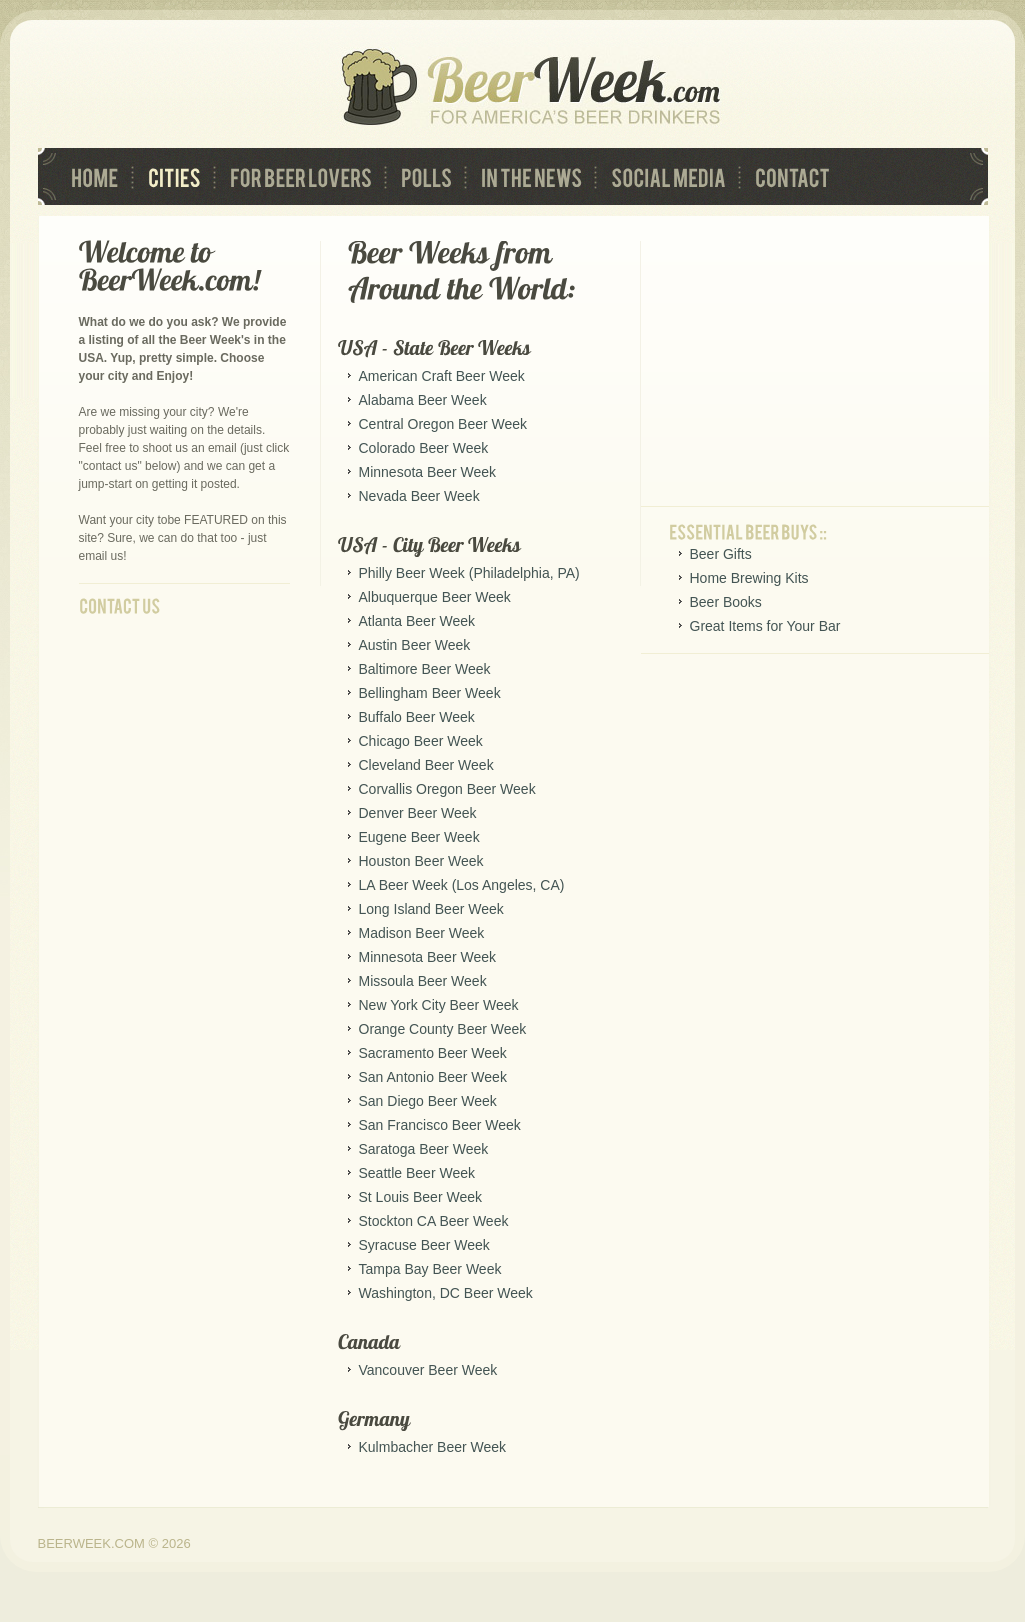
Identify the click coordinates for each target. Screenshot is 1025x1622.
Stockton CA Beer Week (434, 1221)
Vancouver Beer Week (428, 1370)
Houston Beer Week (421, 861)
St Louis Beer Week (420, 1197)
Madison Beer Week (422, 933)
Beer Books (726, 602)
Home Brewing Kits (749, 578)
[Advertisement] (819, 366)
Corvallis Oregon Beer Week (447, 789)
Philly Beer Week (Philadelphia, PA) (469, 573)
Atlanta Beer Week (417, 621)
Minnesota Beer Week (427, 472)
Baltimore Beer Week (425, 669)
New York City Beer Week (439, 1005)
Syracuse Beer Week (424, 1245)
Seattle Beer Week (417, 1173)
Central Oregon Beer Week (443, 424)
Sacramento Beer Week (433, 1053)
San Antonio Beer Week (433, 1077)
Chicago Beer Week (421, 741)
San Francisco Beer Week (440, 1125)
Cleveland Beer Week (426, 765)
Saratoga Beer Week (424, 1149)
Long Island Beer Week (431, 909)
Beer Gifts (721, 554)
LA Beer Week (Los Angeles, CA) (462, 885)
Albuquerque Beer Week (435, 597)
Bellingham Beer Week (430, 693)
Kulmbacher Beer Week (433, 1447)
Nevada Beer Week (419, 496)
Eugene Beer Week (419, 837)
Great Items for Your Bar (765, 626)
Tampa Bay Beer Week (430, 1269)
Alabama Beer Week (423, 400)
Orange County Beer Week (443, 1029)
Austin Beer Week (415, 645)
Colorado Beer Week (424, 448)
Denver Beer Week (418, 813)
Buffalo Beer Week (417, 717)
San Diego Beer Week (428, 1101)
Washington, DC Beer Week (446, 1293)
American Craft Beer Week (442, 376)
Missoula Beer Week (423, 981)
